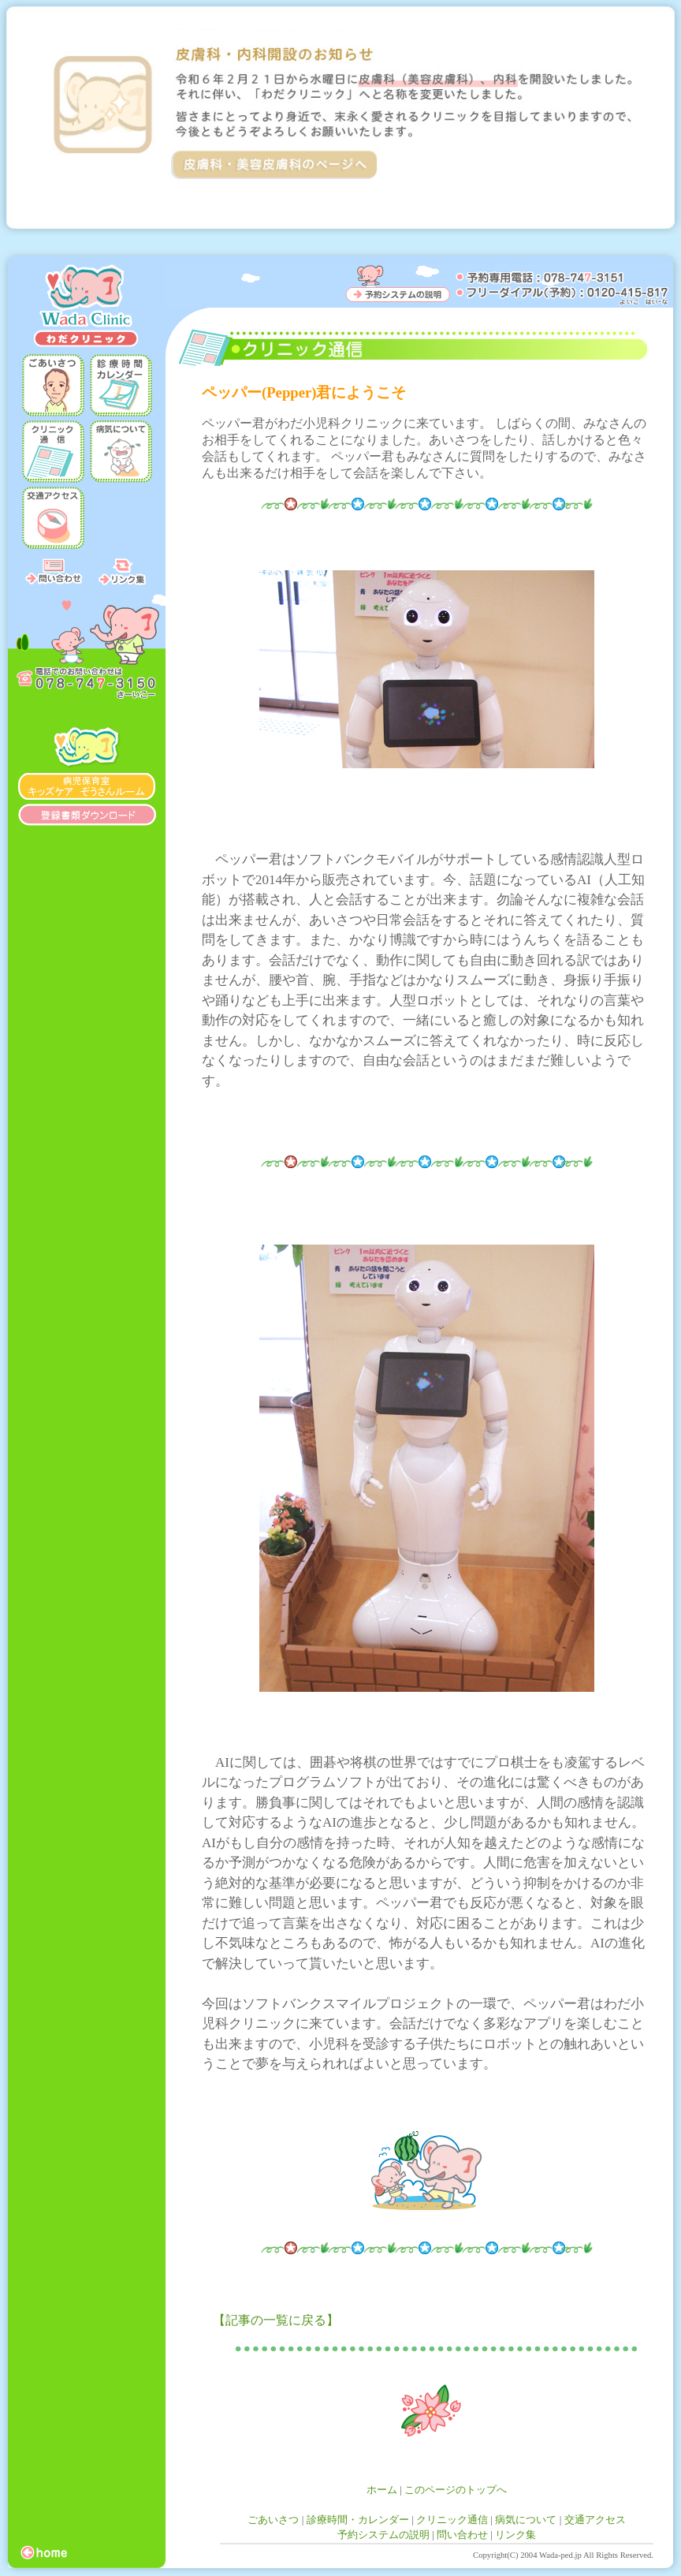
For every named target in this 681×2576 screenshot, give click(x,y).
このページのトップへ (455, 2490)
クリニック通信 (452, 2520)
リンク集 (515, 2535)
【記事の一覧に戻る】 (276, 2320)
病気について (525, 2520)
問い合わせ (462, 2535)
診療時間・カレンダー (358, 2520)
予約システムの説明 (383, 2535)
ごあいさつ (273, 2520)
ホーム (382, 2490)
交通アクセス (595, 2520)
